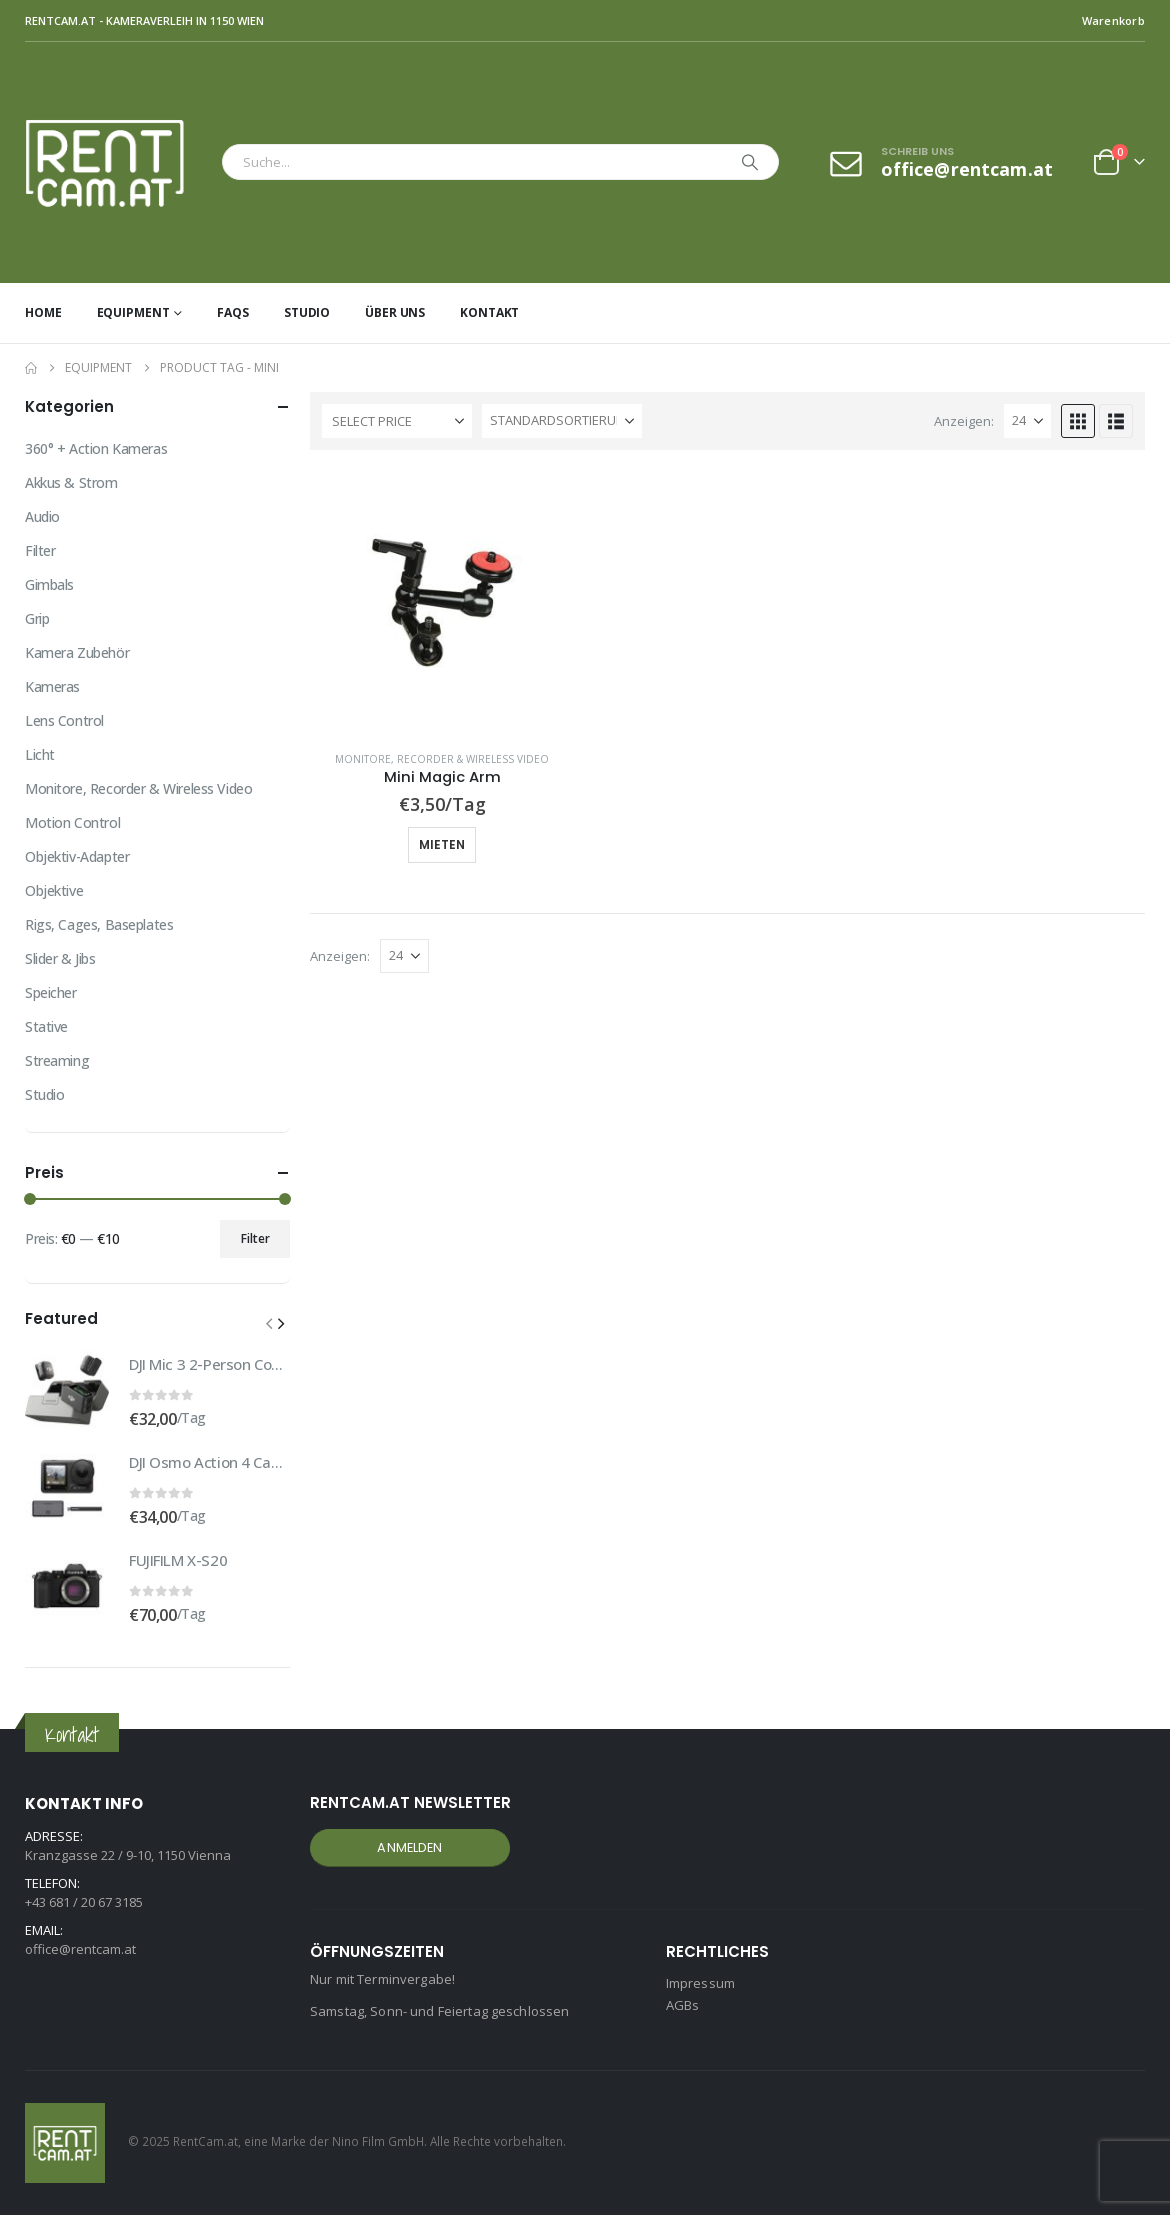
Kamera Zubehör (77, 652)
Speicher (51, 992)
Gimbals (49, 584)
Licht (40, 754)
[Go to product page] (442, 602)
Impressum (700, 1983)
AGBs (683, 2005)
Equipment (133, 312)
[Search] (750, 162)
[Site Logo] (118, 162)
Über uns (395, 312)
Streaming (57, 1060)
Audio (42, 516)
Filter (40, 550)
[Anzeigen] (1027, 421)
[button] (1078, 421)
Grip (37, 618)
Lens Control (64, 720)
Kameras (52, 686)
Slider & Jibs (60, 958)
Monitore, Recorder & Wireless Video (442, 759)
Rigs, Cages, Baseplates (99, 924)
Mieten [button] (442, 844)
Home (43, 312)
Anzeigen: (964, 421)
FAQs (233, 312)
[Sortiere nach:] (562, 421)
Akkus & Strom (71, 482)
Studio (307, 312)
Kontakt (489, 312)
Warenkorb (1113, 20)
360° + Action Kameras (96, 448)
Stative (46, 1026)
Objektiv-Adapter (77, 856)
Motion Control (72, 822)
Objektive (54, 890)
